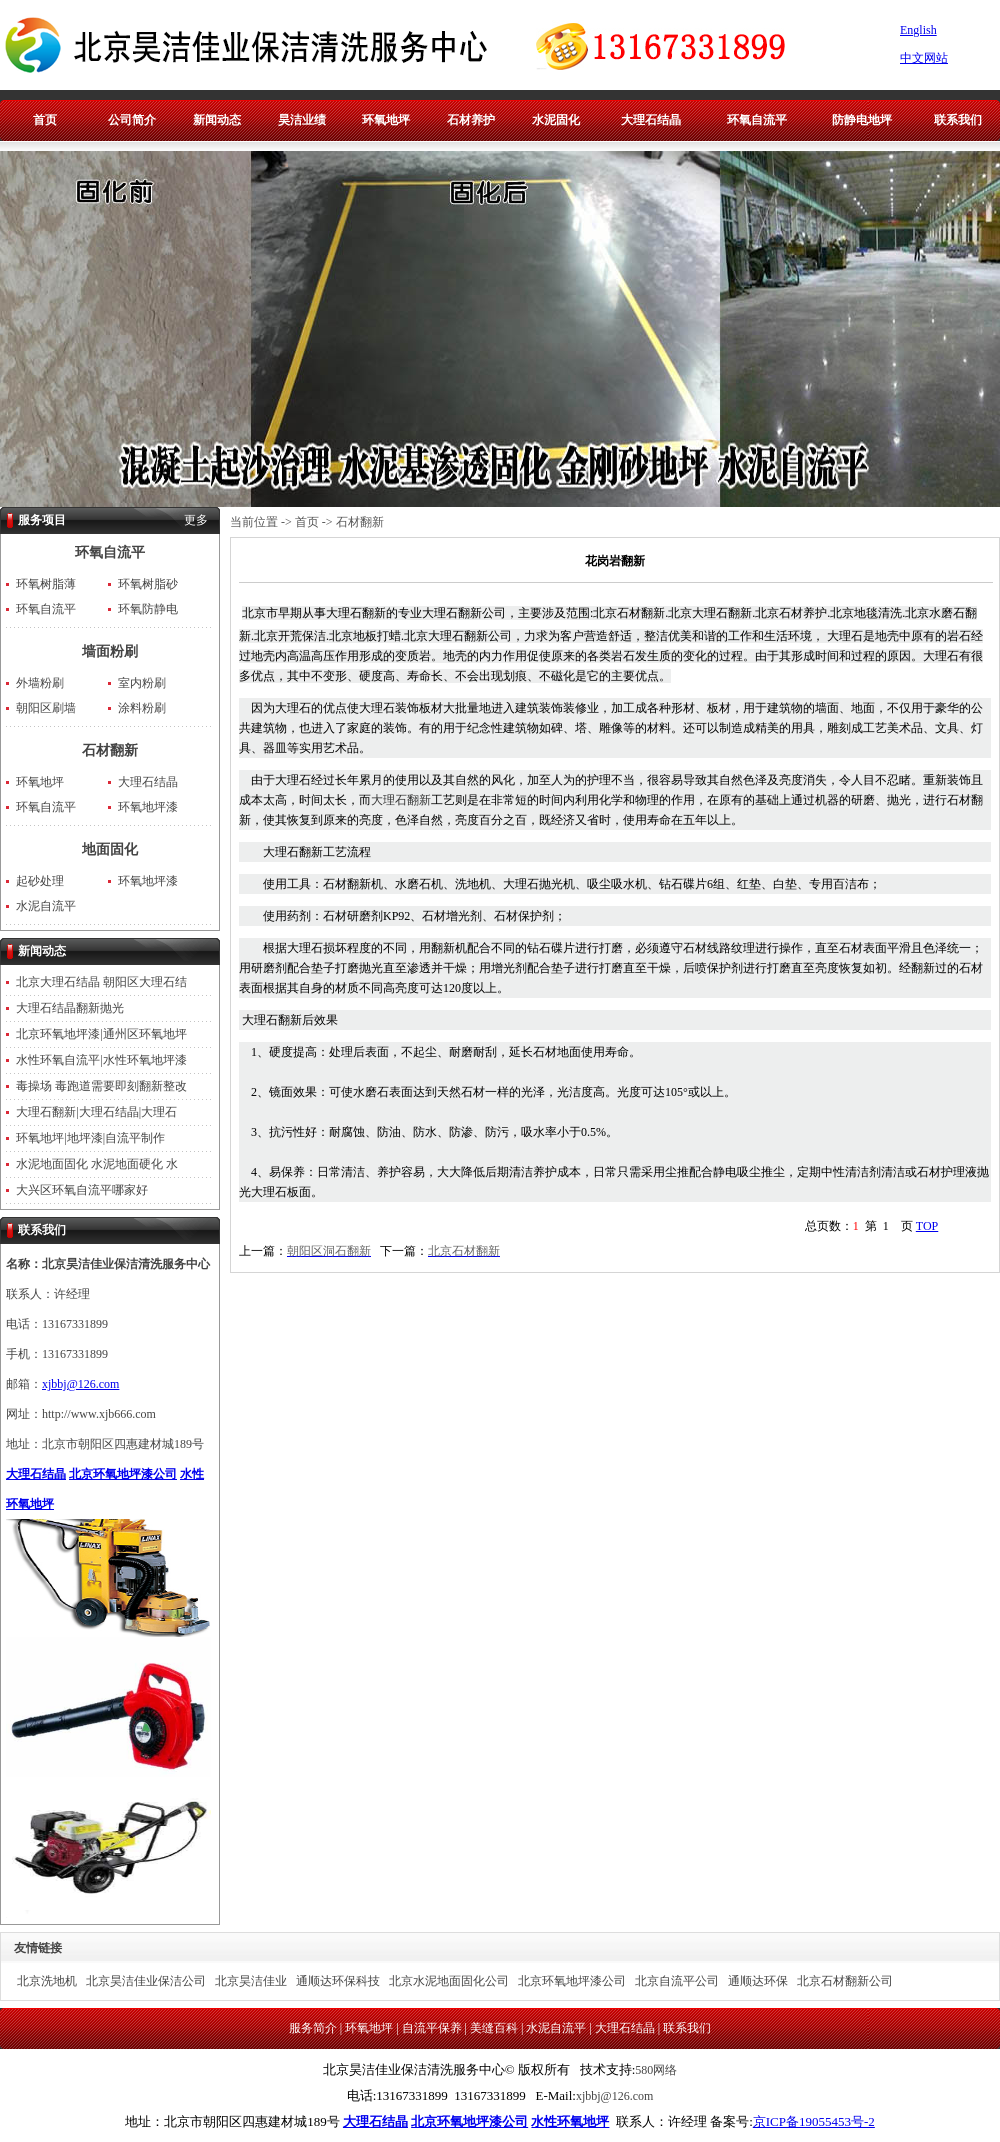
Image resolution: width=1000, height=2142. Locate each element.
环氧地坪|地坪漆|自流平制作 (90, 1138)
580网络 (656, 2070)
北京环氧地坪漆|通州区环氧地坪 (101, 1034)
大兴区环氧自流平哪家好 (82, 1190)
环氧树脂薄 (46, 584)
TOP (927, 1226)
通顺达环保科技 (338, 1981)
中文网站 (924, 58)
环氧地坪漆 (148, 807)
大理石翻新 (401, 800)
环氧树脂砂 (148, 584)
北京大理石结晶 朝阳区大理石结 (101, 982)
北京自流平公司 (677, 1981)
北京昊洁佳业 (251, 1981)
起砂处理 (40, 881)
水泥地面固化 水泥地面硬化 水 (97, 1164)
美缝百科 (494, 2028)
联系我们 (958, 120)
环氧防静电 (148, 609)
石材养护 (471, 120)
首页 (45, 120)
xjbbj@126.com (80, 1384)
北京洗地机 (47, 1981)
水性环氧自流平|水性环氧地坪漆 (101, 1060)
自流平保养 (432, 2028)
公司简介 (132, 120)
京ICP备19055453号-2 (814, 2121)
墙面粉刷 (110, 651)
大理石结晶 (651, 120)
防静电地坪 (862, 120)
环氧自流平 (757, 120)
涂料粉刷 (142, 708)
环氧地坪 (386, 120)
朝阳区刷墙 (46, 708)
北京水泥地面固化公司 (449, 1981)
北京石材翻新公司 (845, 1981)
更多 (196, 520)
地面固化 (110, 849)
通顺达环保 (758, 1981)
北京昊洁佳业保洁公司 (146, 1981)
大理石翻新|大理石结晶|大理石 (96, 1112)
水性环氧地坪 (570, 2121)
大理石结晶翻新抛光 (70, 1008)
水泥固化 (556, 120)
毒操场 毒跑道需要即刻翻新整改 (101, 1086)
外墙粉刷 (40, 683)
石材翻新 (110, 750)
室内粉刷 (142, 683)
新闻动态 (217, 120)
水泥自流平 (46, 906)
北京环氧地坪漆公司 (123, 1474)
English (918, 30)
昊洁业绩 (302, 120)
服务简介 (313, 2028)
